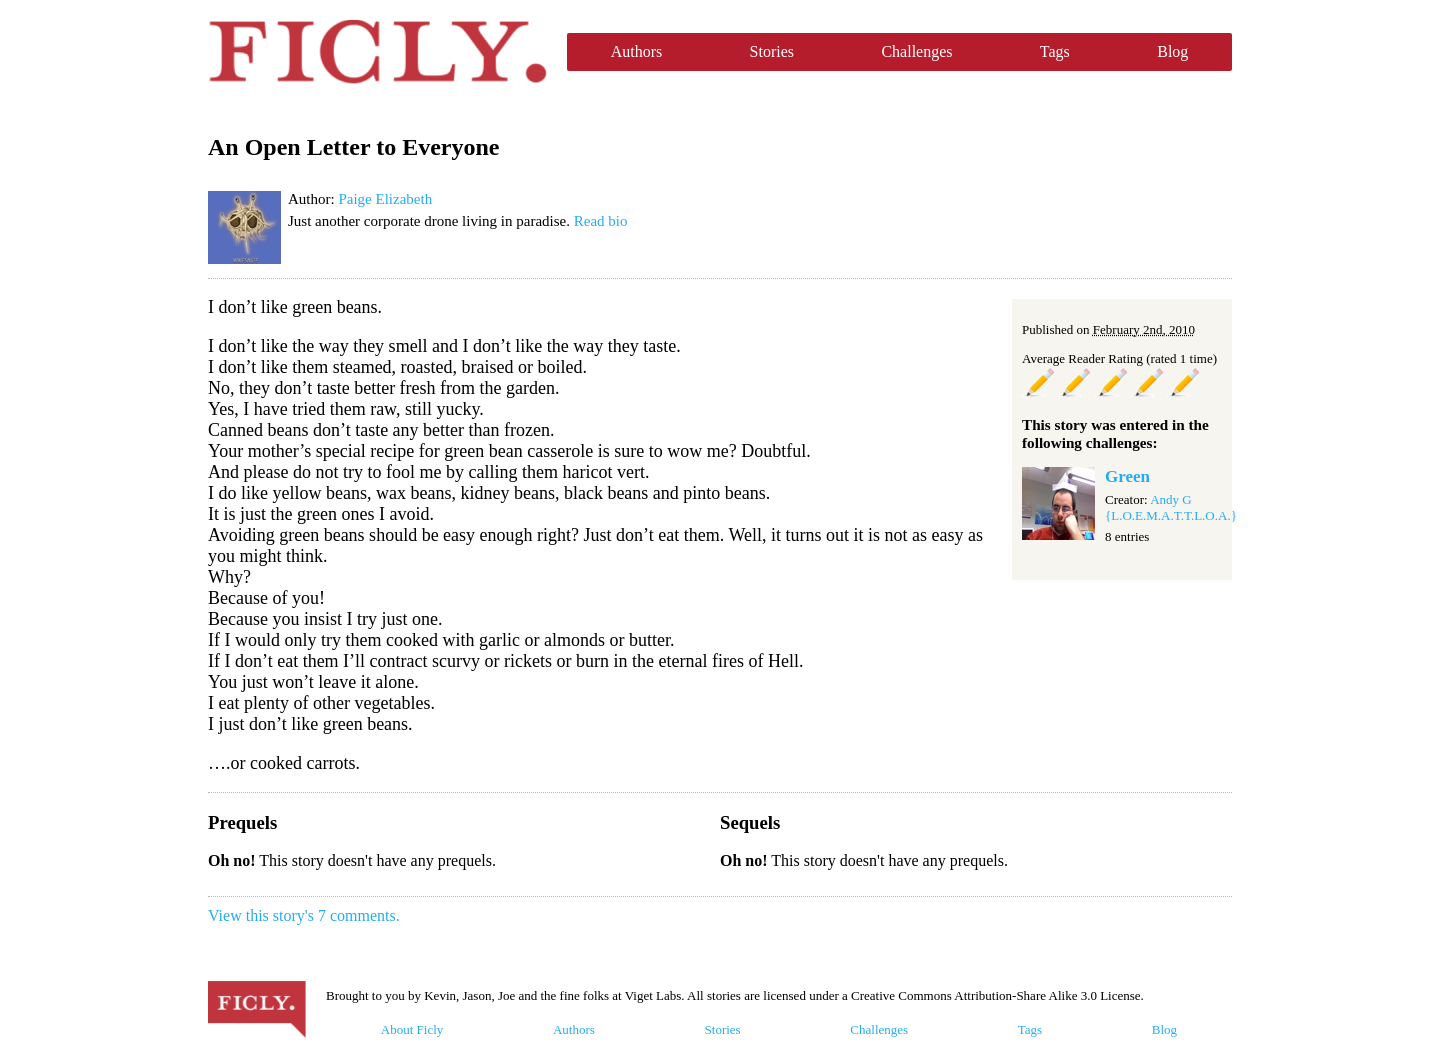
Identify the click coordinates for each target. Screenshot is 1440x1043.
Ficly (377, 52)
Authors (637, 51)
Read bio (601, 221)
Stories (772, 51)
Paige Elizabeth (385, 199)
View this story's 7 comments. (304, 915)
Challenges (916, 51)
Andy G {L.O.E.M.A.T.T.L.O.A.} (1171, 507)
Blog (1172, 51)
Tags (1055, 51)
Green (1127, 476)
